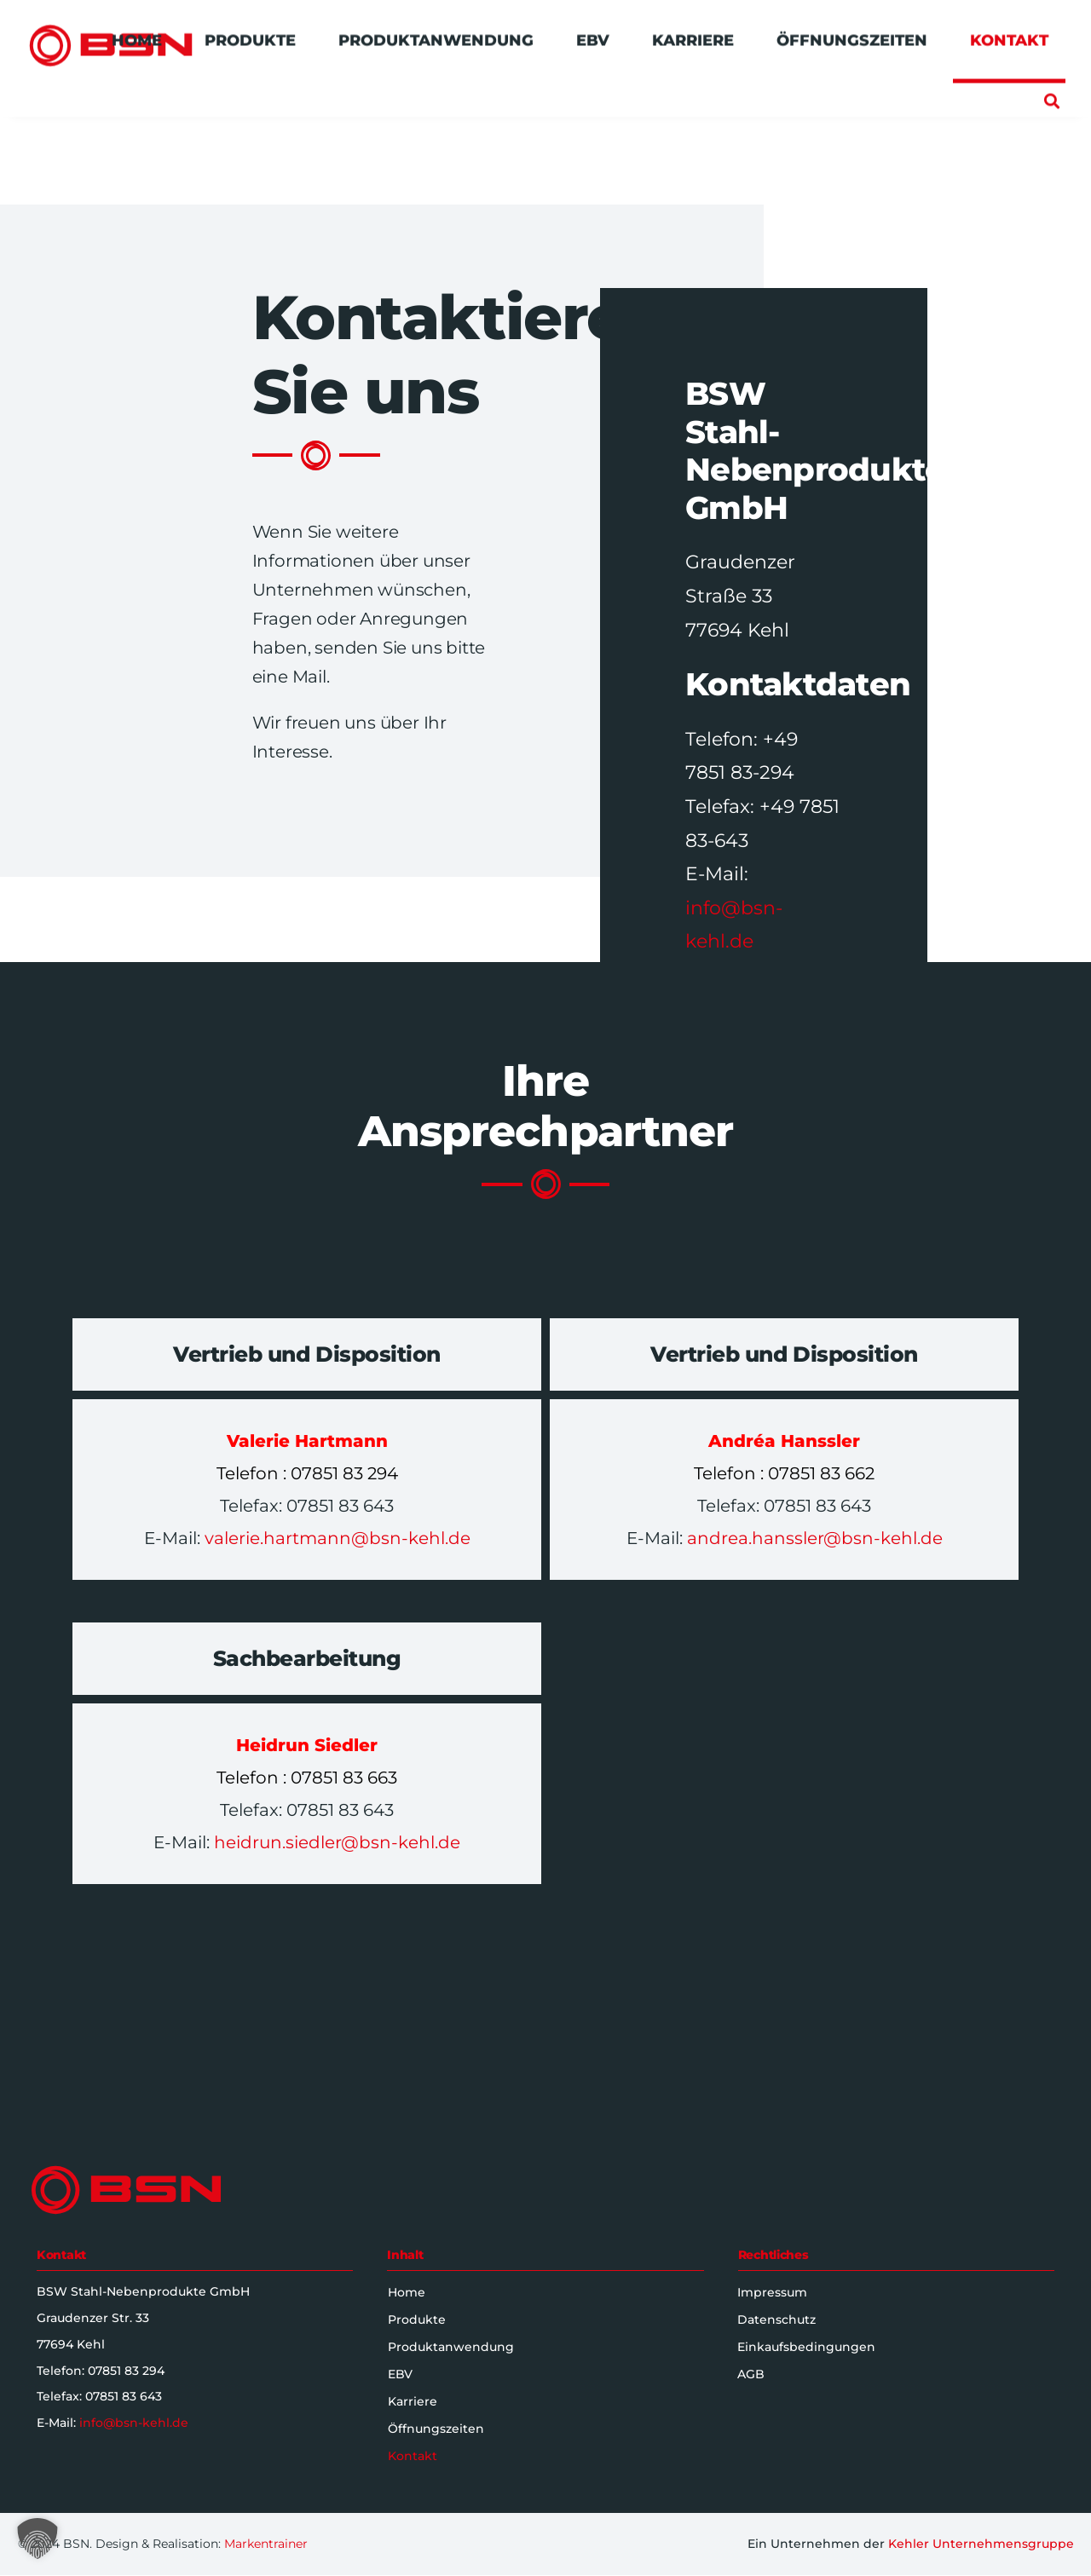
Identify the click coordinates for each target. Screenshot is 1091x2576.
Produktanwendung (452, 2346)
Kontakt (413, 2456)
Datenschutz (776, 2319)
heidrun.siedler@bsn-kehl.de (335, 1842)
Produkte (418, 2319)
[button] (1051, 93)
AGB (751, 2374)
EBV (401, 2374)
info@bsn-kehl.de (133, 2422)
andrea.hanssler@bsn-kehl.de (813, 1538)
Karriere (413, 2401)
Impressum (772, 2292)
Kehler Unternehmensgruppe (981, 2543)
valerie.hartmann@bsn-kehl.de (337, 1538)
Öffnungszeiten (437, 2428)
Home (407, 2292)
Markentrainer (266, 2543)
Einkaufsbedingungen (806, 2346)
